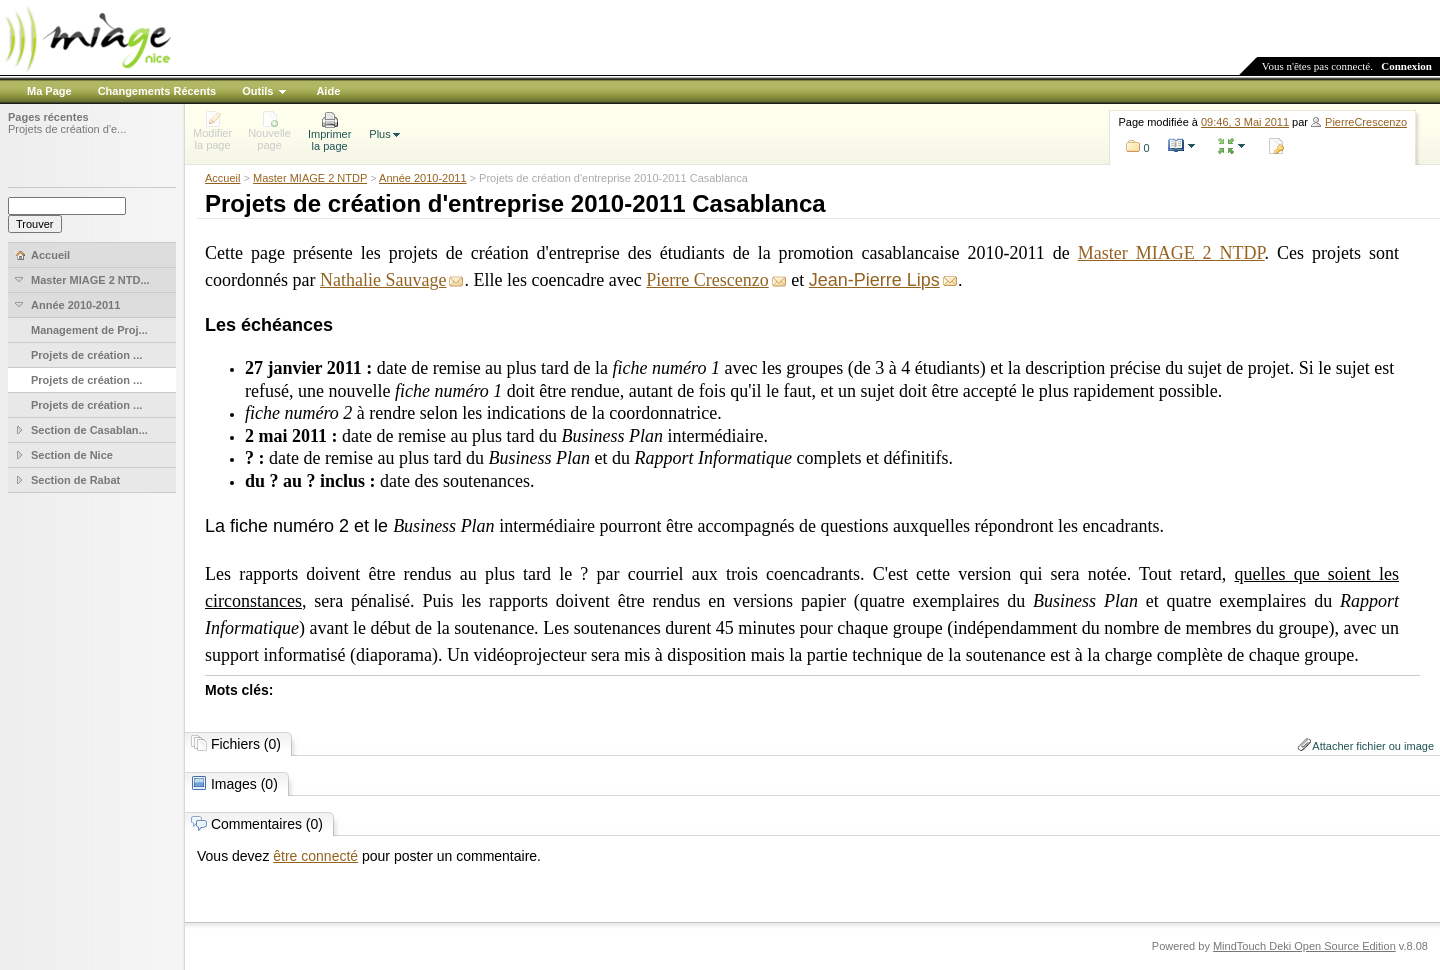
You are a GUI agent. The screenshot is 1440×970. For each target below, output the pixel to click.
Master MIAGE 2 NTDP (310, 178)
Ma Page (49, 91)
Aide (328, 91)
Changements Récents (157, 91)
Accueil (222, 178)
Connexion (1406, 66)
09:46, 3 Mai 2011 (1245, 122)
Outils (257, 91)
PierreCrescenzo (1366, 122)
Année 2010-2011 (422, 178)
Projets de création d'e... (67, 129)
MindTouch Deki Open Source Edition (1304, 946)
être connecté (315, 856)
